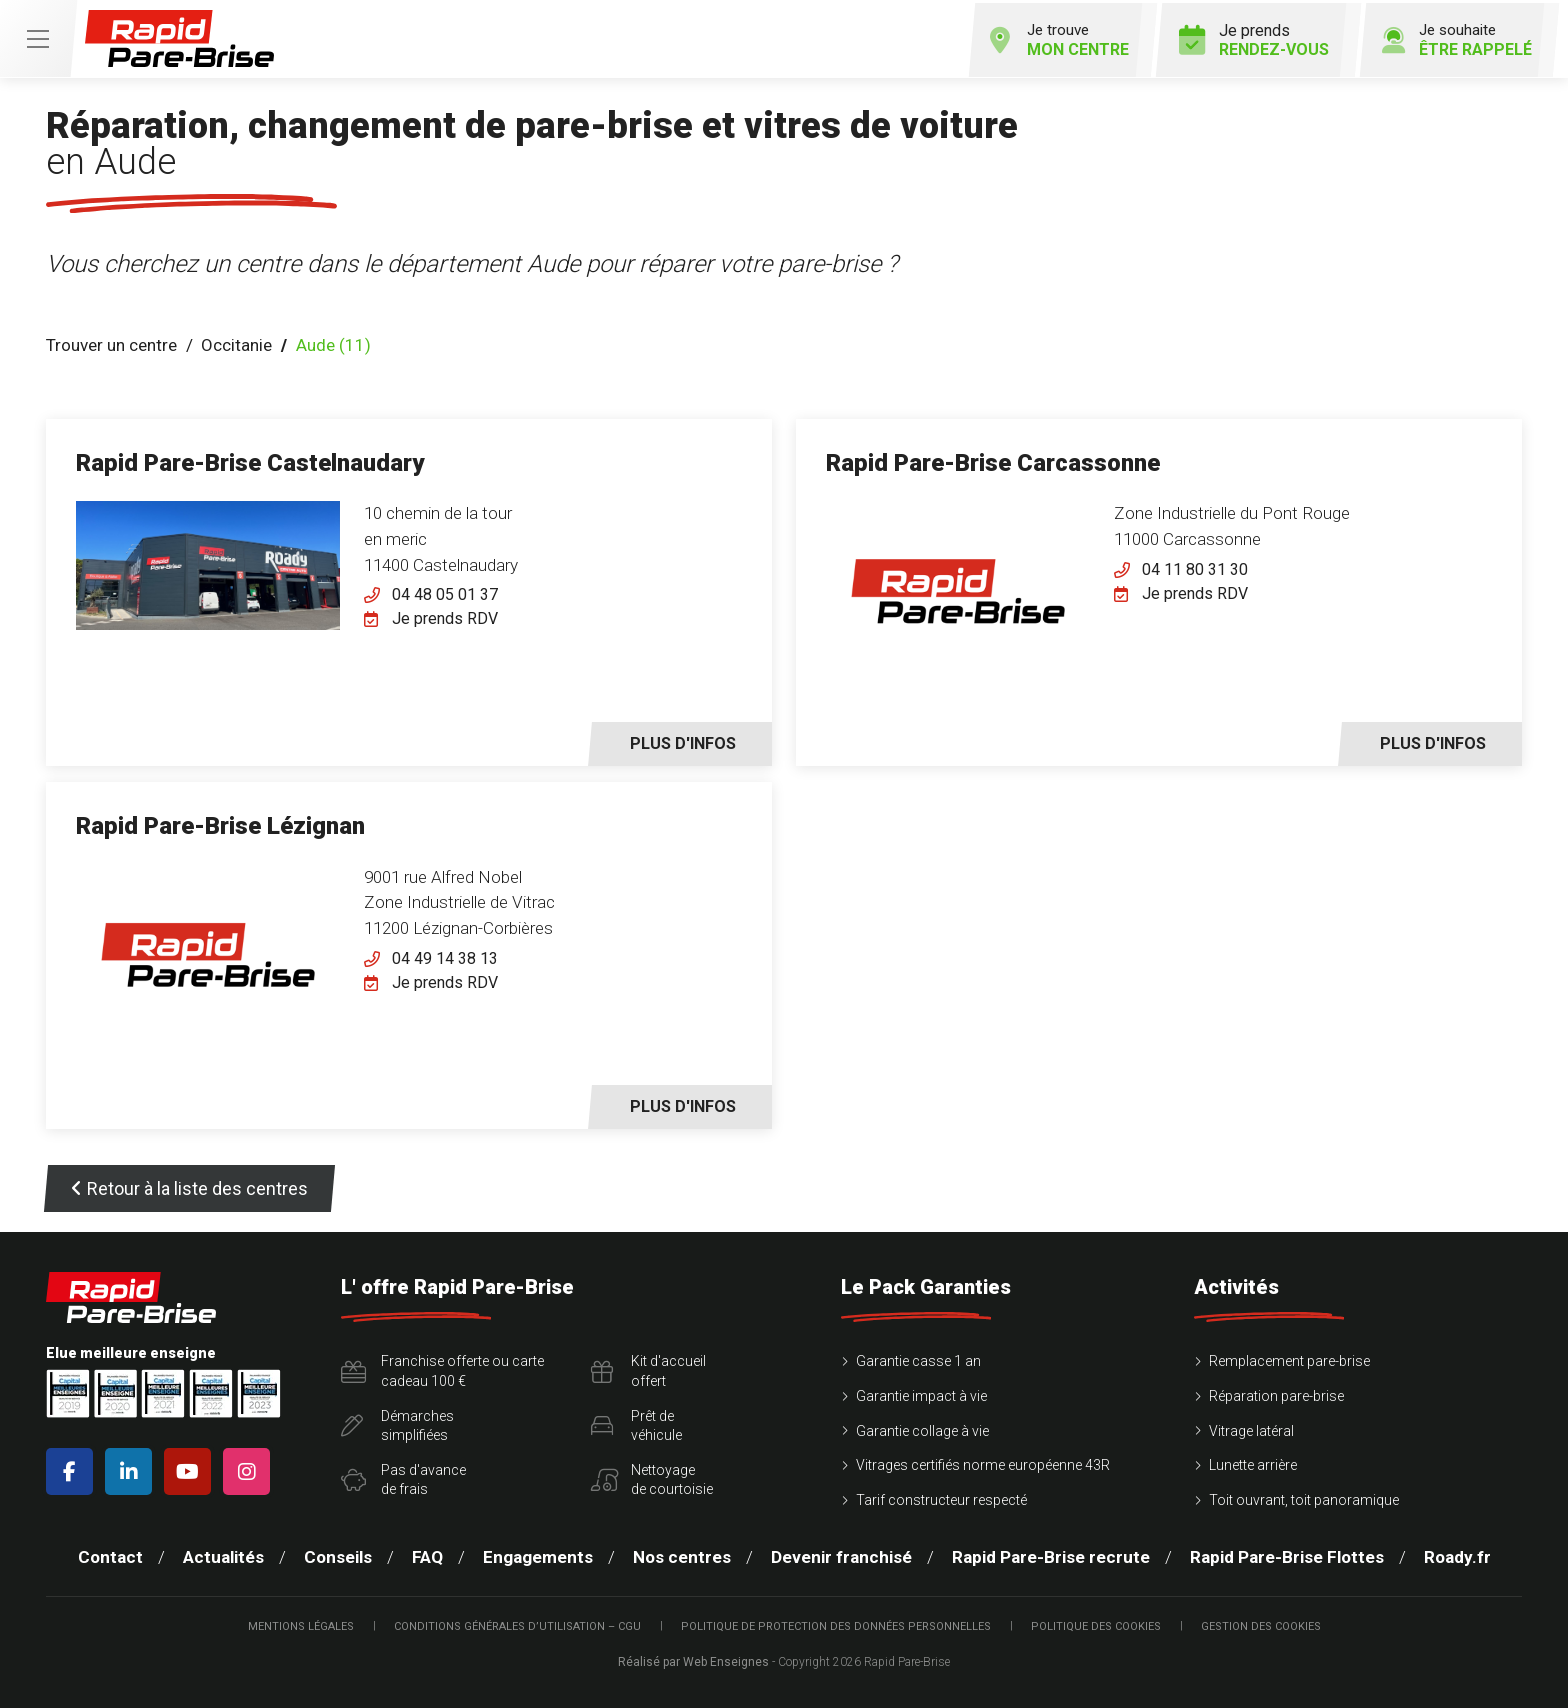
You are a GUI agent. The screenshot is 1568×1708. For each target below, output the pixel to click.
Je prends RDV (445, 616)
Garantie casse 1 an (918, 1359)
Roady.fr (1457, 1555)
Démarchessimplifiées (397, 1423)
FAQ (427, 1555)
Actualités (223, 1555)
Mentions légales (301, 1623)
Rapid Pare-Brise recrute (1051, 1555)
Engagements (538, 1555)
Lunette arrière (1253, 1462)
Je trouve (1045, 37)
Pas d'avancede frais (403, 1477)
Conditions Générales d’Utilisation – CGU (517, 1623)
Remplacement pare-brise (1289, 1359)
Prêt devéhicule (636, 1423)
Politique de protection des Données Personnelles (836, 1623)
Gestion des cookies (1261, 1623)
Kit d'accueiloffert (648, 1369)
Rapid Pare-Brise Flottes (1287, 1555)
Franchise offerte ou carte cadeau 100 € (442, 1369)
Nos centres (682, 1555)
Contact (110, 1555)
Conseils (338, 1555)
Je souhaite (1450, 37)
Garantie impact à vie (921, 1393)
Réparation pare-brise (1276, 1393)
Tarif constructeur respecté (941, 1497)
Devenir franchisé (841, 1555)
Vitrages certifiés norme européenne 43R (983, 1462)
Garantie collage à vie (922, 1428)
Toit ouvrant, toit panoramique (1304, 1497)
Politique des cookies (1096, 1623)
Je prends (1245, 37)
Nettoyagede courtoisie (652, 1477)
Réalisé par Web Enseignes (693, 1659)
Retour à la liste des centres (189, 1186)
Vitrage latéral (1251, 1428)
